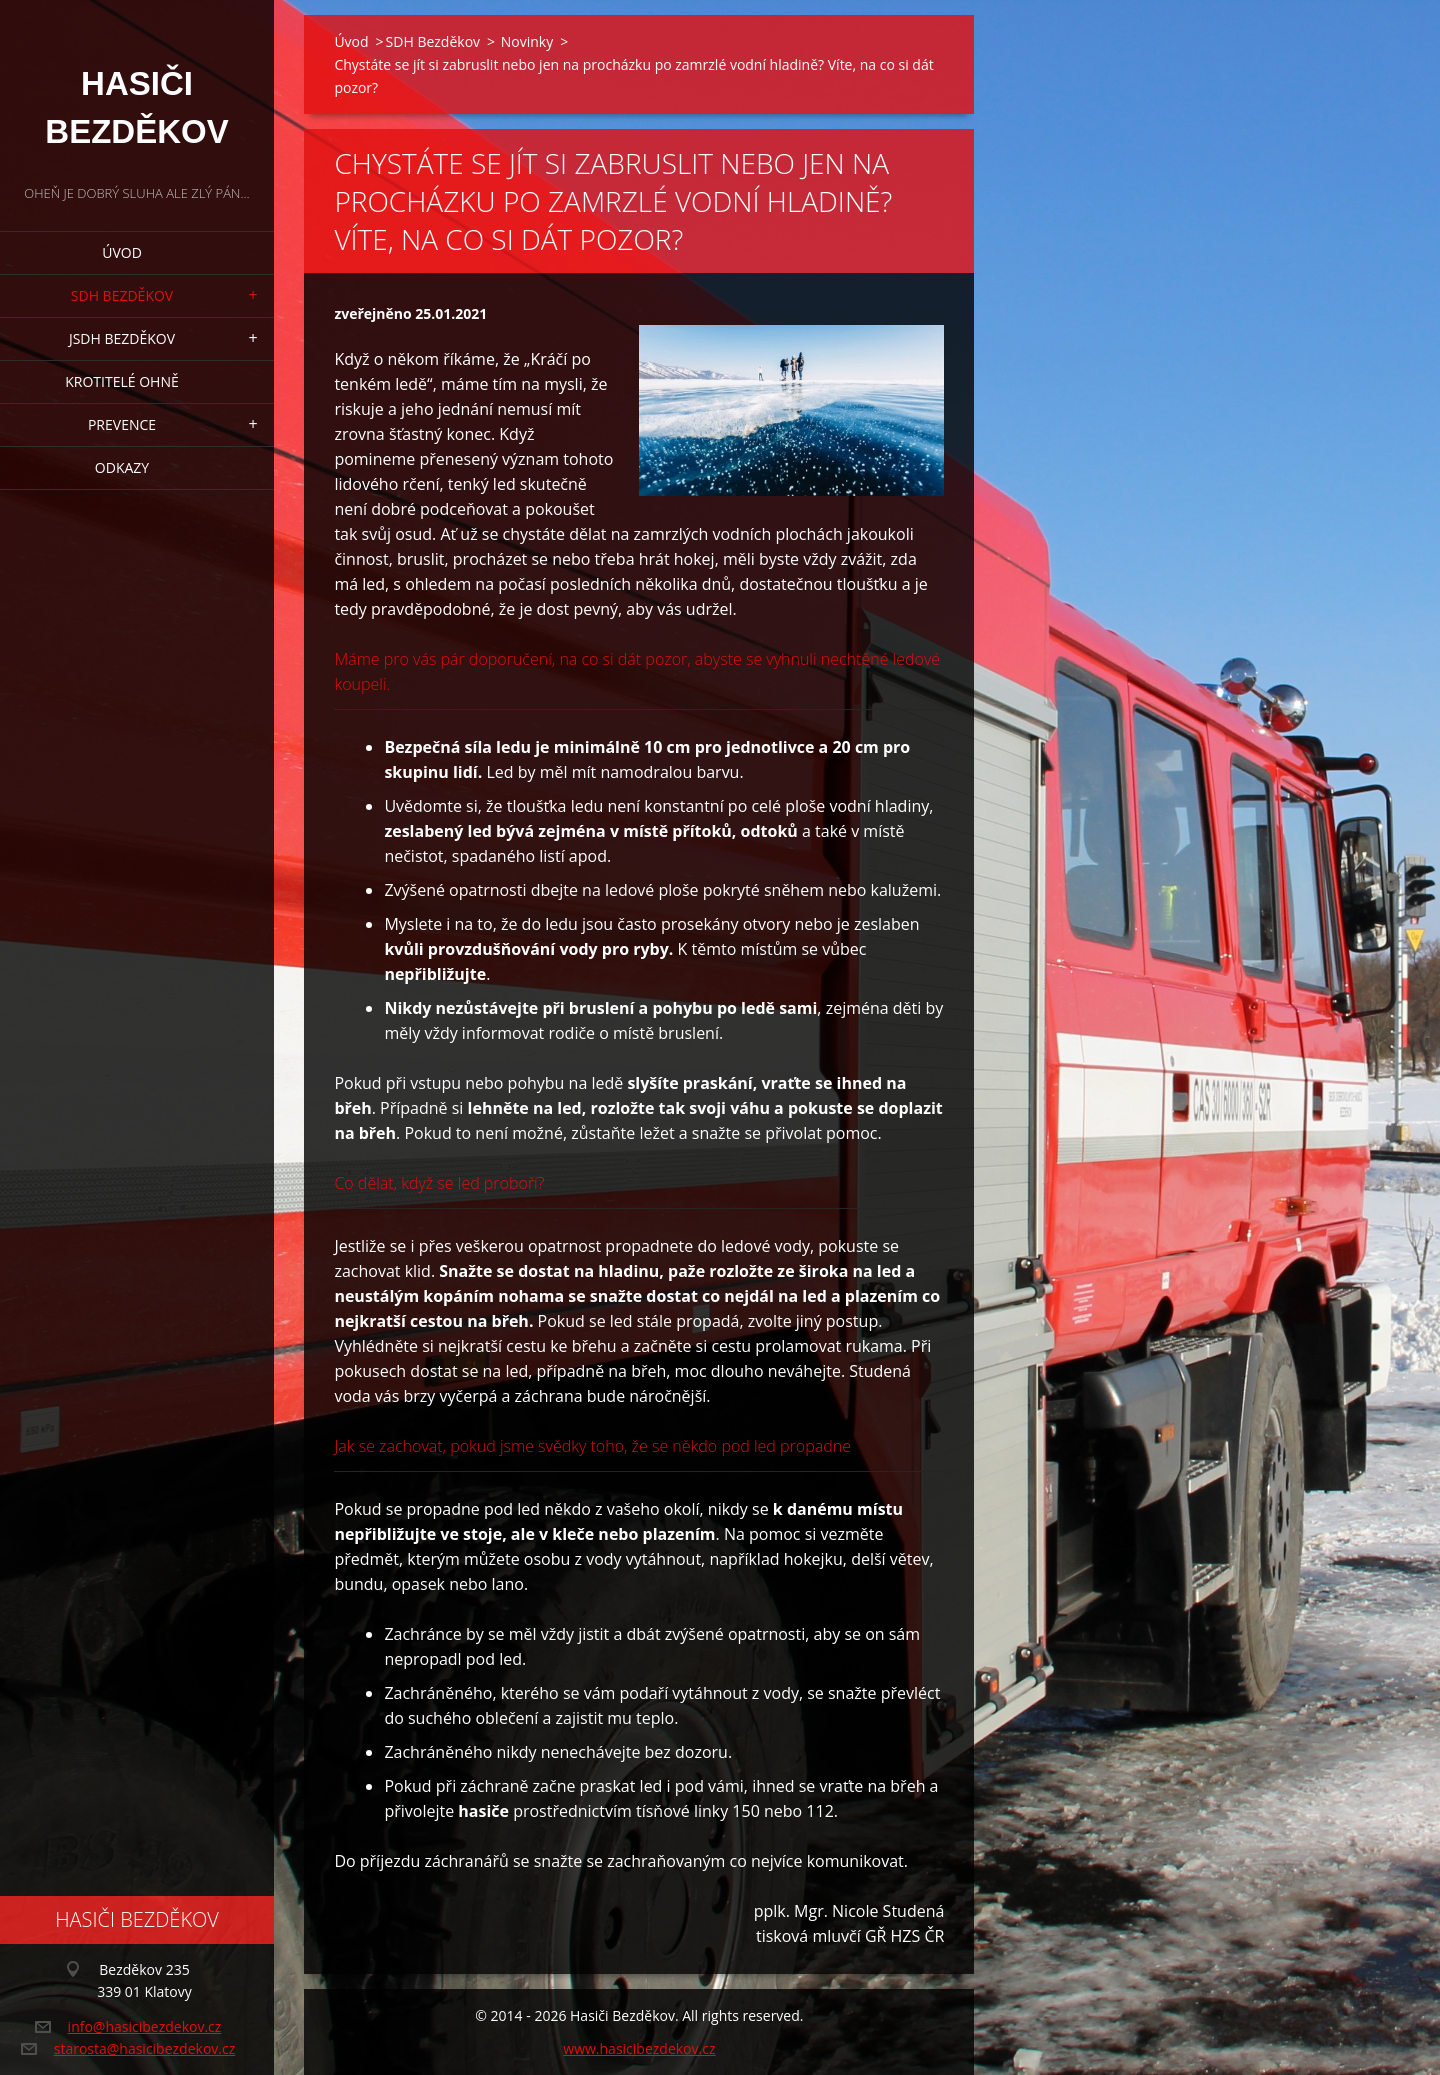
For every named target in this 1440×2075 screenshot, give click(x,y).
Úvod (122, 252)
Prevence (122, 424)
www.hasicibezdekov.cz (639, 2048)
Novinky (527, 41)
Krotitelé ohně (121, 381)
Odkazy (122, 467)
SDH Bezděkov (122, 295)
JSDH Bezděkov (122, 338)
